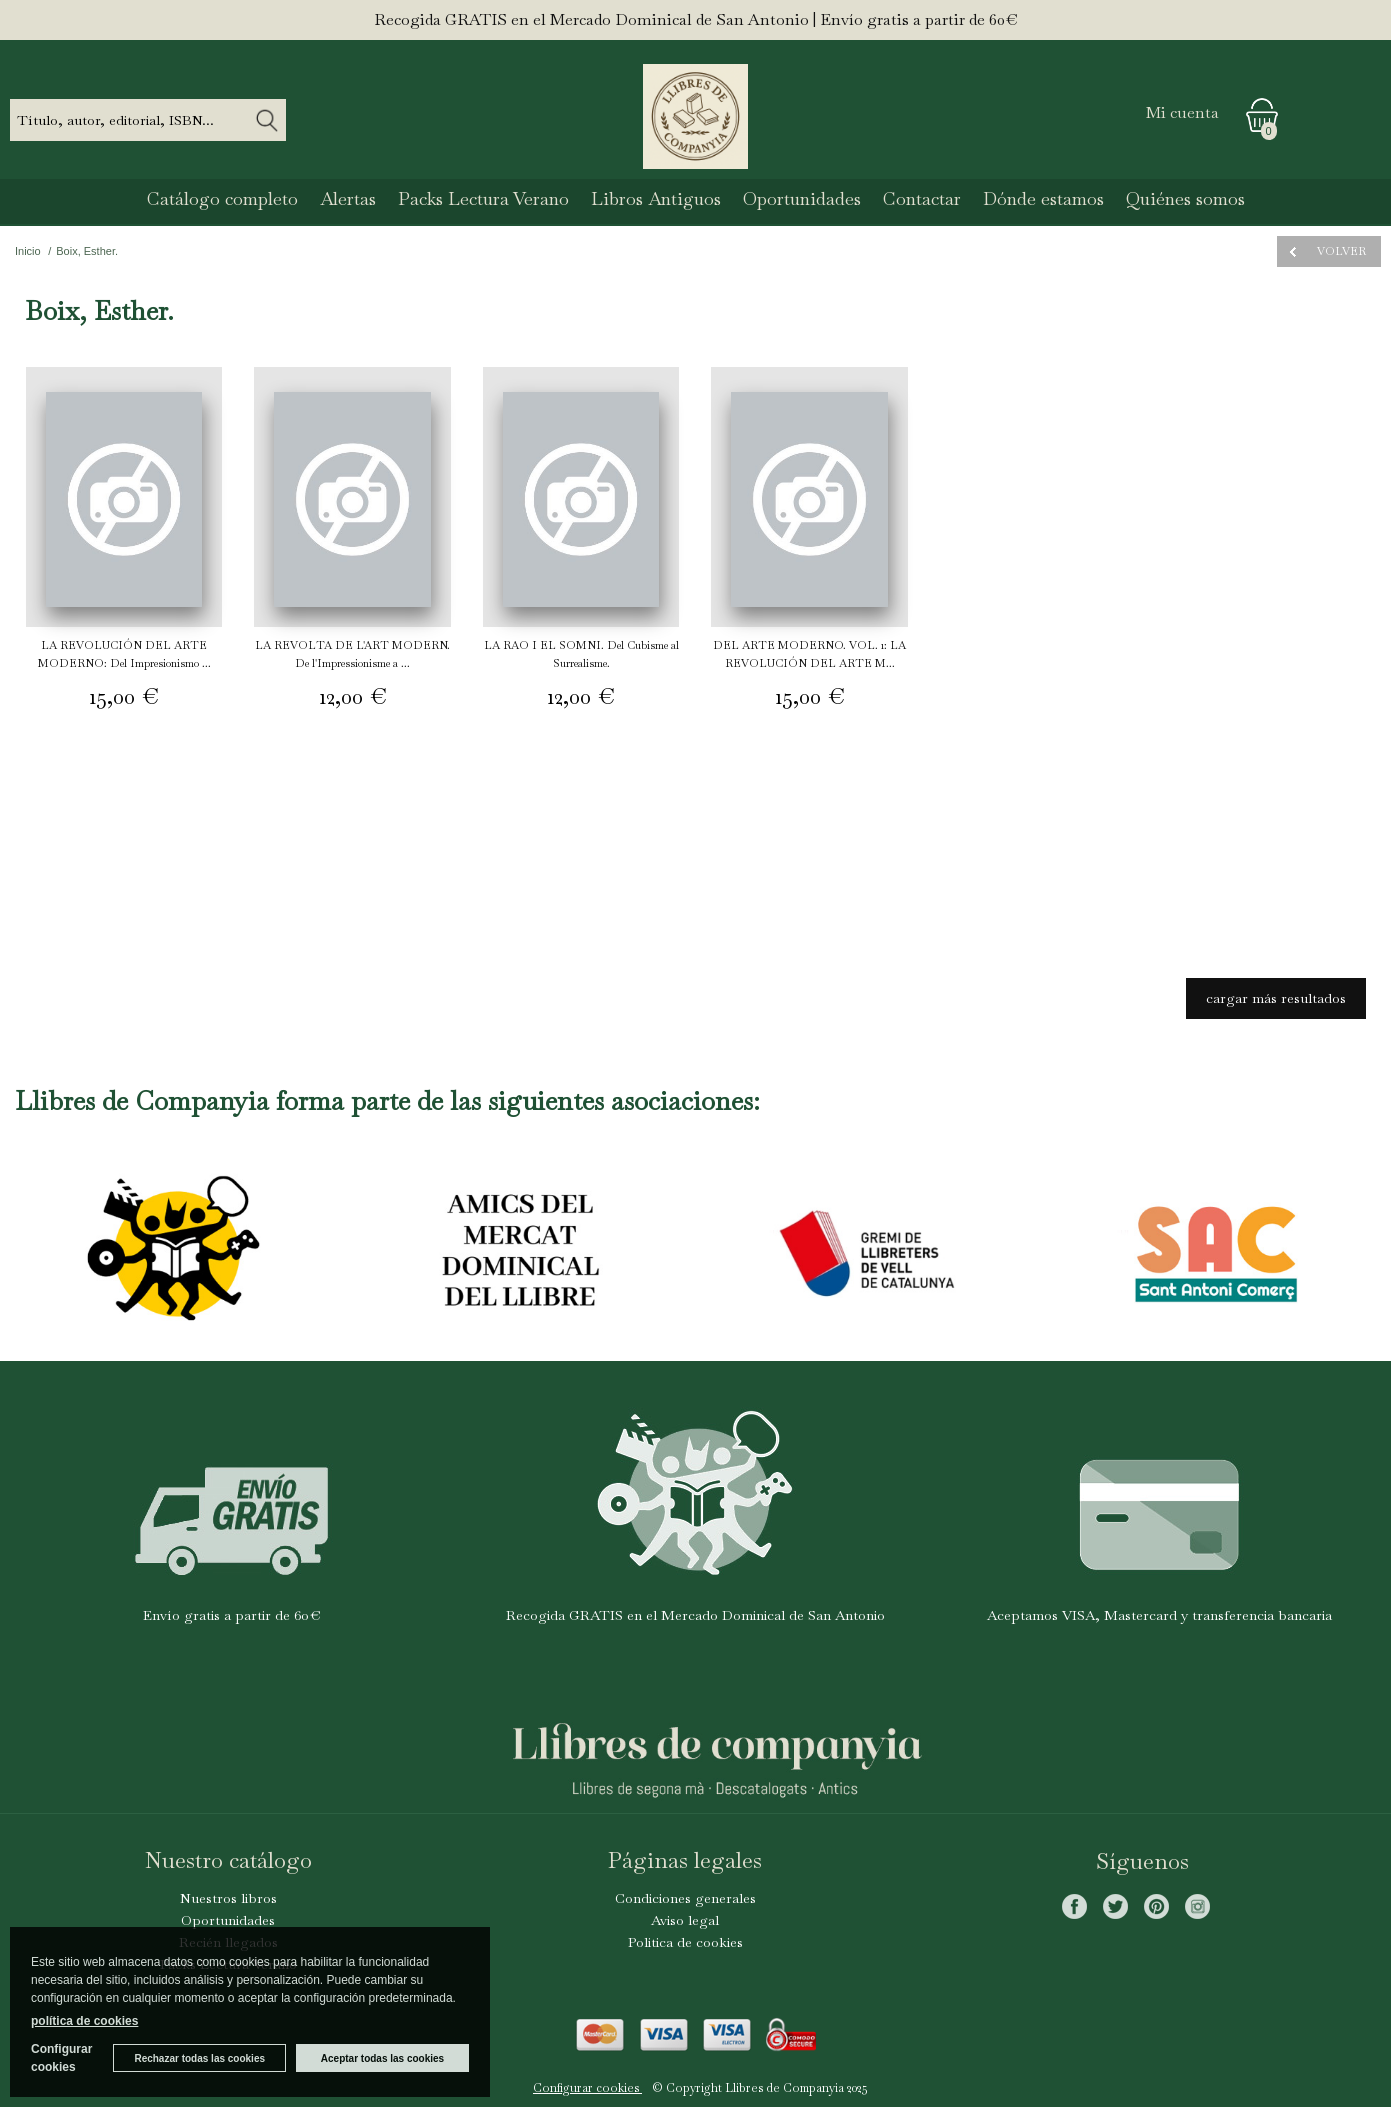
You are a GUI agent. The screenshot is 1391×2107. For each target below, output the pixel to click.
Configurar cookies (587, 2088)
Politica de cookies (685, 1942)
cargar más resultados (1276, 998)
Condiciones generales (685, 1898)
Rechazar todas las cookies (199, 2058)
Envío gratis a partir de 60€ (232, 1615)
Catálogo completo (222, 198)
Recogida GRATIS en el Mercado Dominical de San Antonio (695, 1615)
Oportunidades (802, 198)
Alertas (348, 198)
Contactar (922, 198)
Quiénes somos (1185, 198)
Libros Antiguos (656, 198)
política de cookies (84, 2021)
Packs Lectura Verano (483, 198)
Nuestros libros (228, 1898)
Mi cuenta (1182, 112)
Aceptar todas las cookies (382, 2058)
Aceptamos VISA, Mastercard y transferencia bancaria (1159, 1615)
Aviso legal (685, 1920)
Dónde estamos (1043, 198)
